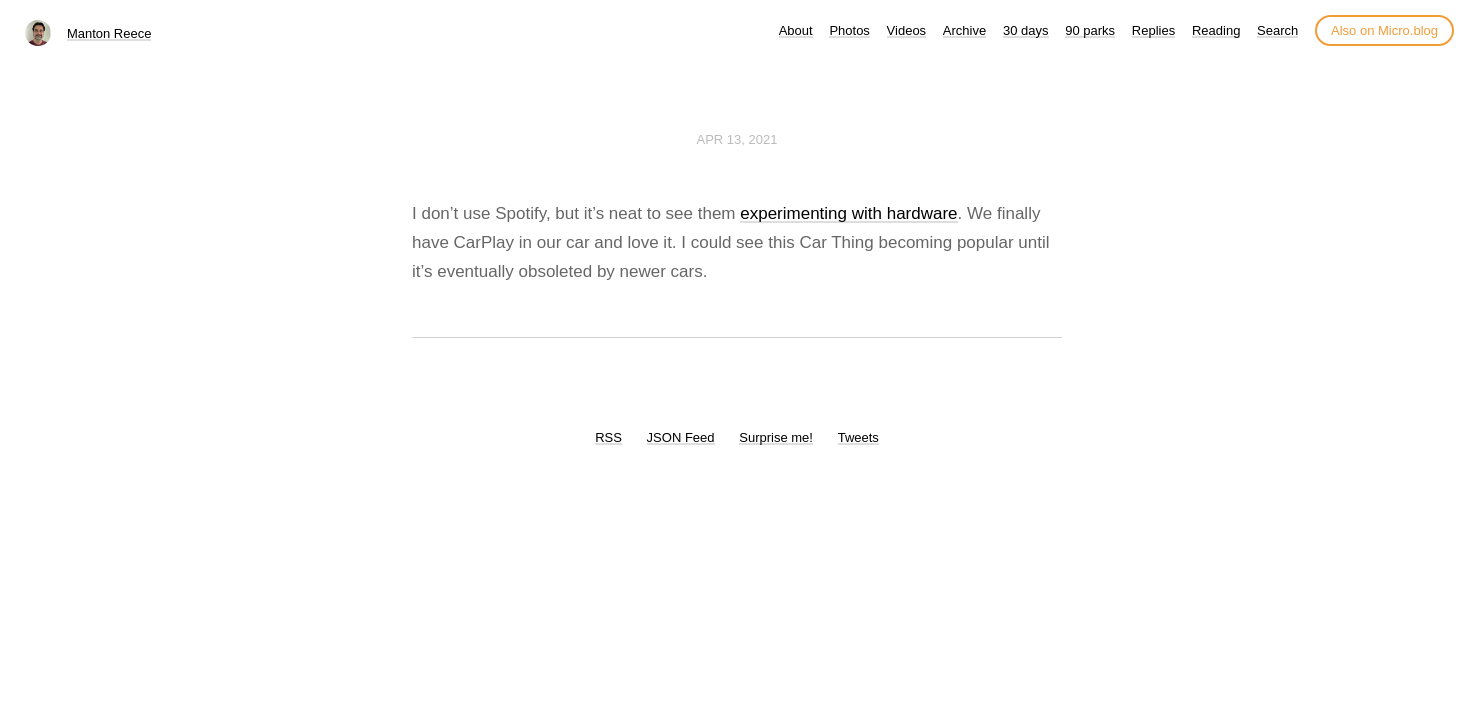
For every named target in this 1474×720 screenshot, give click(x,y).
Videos (907, 30)
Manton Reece (109, 33)
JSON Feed (681, 437)
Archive (964, 30)
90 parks (1090, 30)
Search (1277, 30)
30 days (1026, 30)
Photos (849, 30)
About (796, 30)
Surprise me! (776, 437)
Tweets (858, 437)
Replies (1153, 30)
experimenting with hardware (848, 213)
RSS (608, 437)
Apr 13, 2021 (737, 139)
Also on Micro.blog (1384, 30)
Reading (1216, 30)
